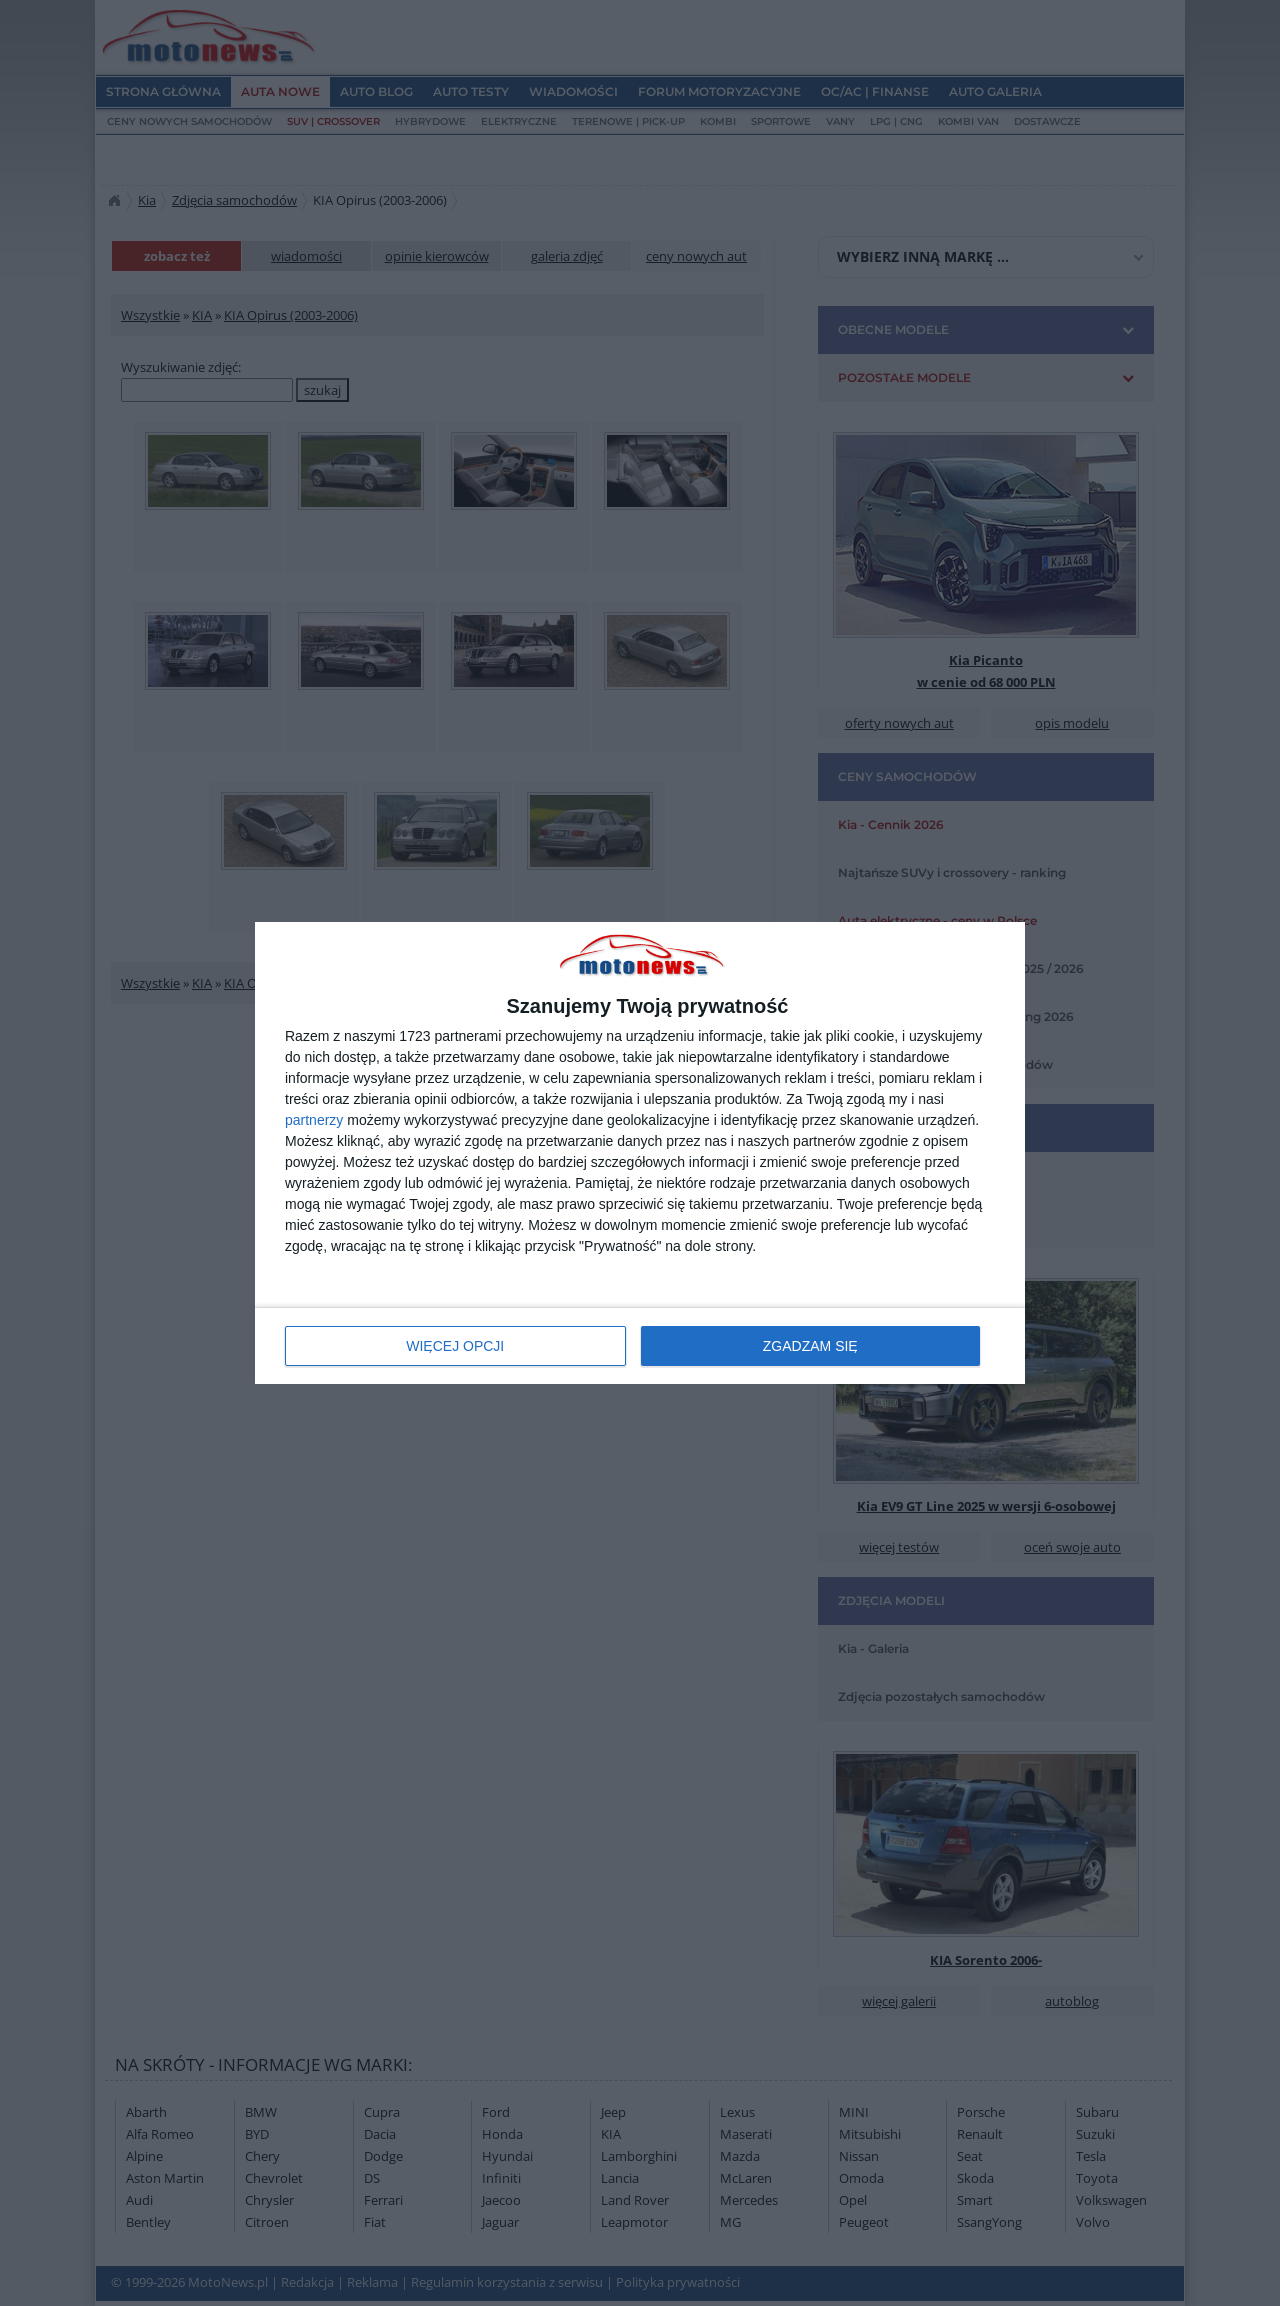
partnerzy (314, 1120)
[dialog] (640, 1153)
